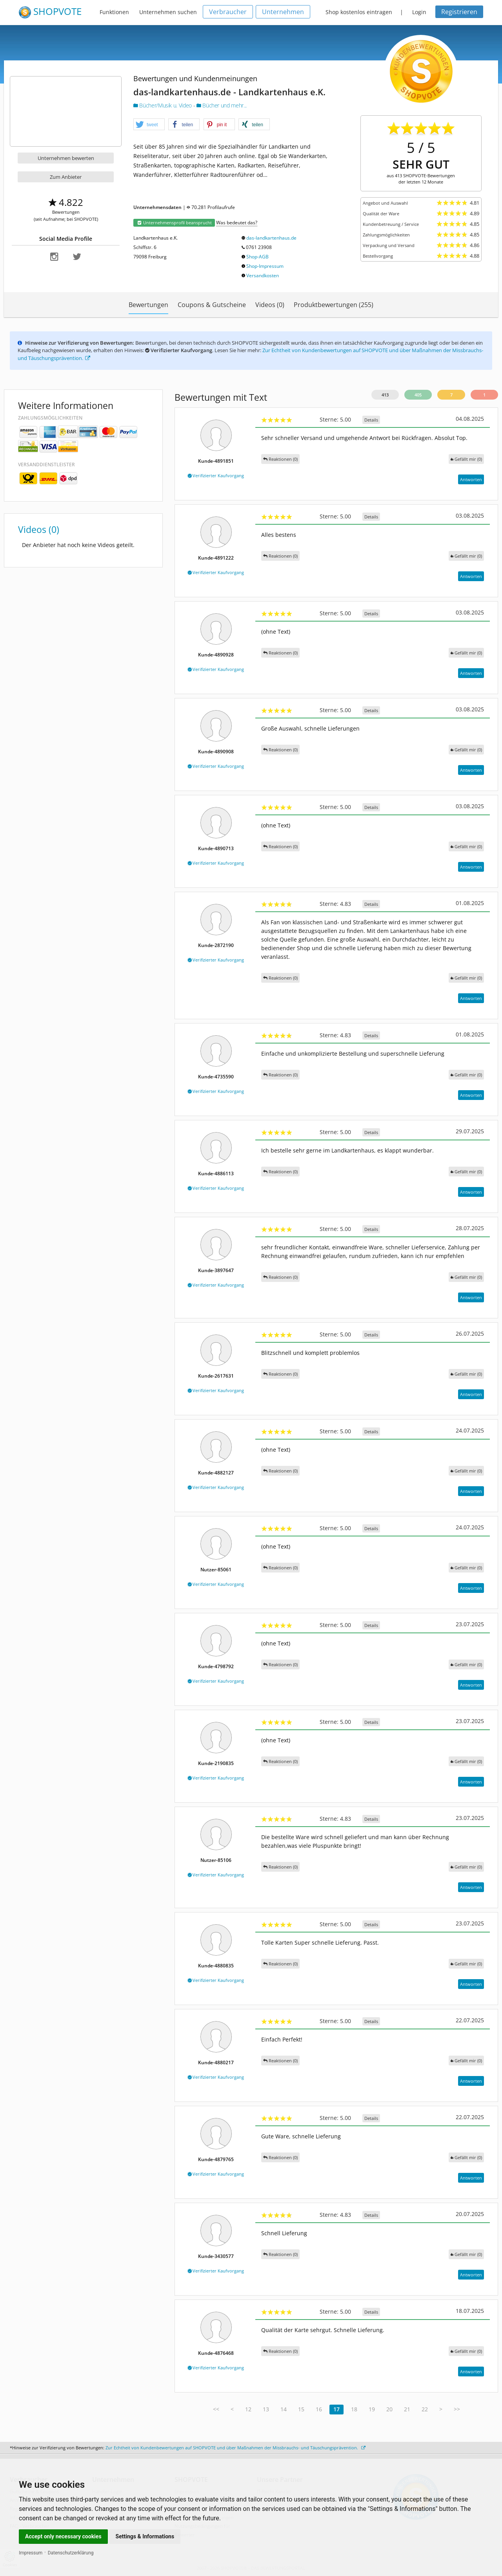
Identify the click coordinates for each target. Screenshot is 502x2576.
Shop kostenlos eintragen (359, 12)
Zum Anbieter (66, 176)
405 (418, 395)
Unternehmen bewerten (66, 158)
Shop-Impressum (265, 266)
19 (372, 2409)
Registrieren (459, 11)
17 (336, 2409)
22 (425, 2409)
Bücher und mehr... (221, 105)
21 (407, 2409)
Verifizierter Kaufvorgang (216, 475)
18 (354, 2409)
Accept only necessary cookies (63, 2536)
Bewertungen (148, 304)
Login (419, 12)
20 (389, 2409)
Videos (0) (269, 304)
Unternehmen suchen (168, 12)
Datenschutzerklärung (71, 2553)
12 (248, 2409)
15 (301, 2409)
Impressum (30, 2553)
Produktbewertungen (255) (333, 304)
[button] (149, 125)
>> (457, 2409)
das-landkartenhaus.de (271, 238)
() (466, 459)
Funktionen (114, 12)
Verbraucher (228, 11)
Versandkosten (262, 275)
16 (319, 2409)
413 (385, 395)
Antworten (471, 479)
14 (283, 2409)
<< (216, 2409)
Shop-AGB (257, 256)
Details (371, 420)
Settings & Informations (145, 2536)
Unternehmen (283, 11)
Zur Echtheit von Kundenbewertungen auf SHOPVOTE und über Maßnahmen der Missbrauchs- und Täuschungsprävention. (235, 2448)
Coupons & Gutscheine (212, 304)
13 (266, 2409)
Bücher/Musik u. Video (163, 105)
